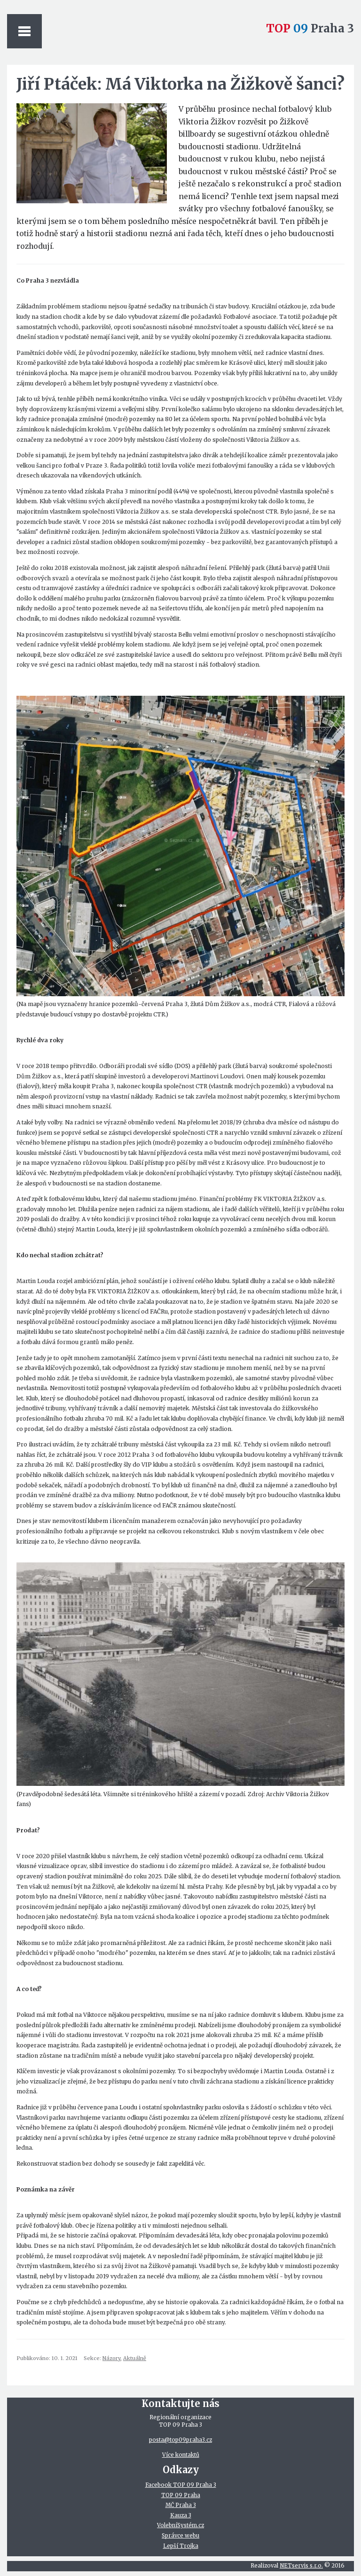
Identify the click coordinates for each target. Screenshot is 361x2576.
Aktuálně (134, 2358)
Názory (111, 2358)
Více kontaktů (180, 2455)
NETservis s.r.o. (301, 2565)
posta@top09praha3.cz (180, 2440)
